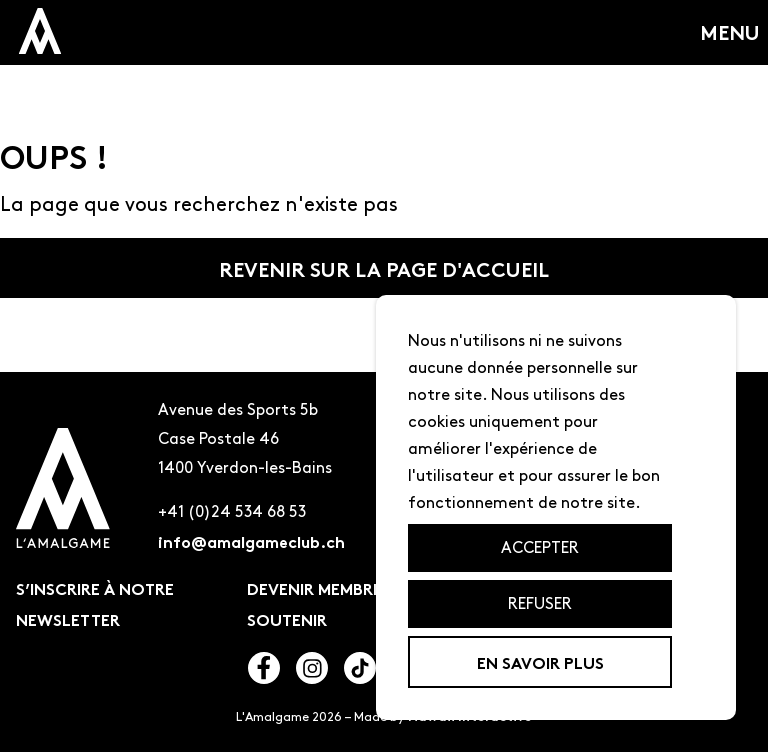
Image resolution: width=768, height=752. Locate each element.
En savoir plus (540, 661)
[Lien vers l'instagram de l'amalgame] (312, 672)
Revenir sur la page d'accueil (384, 268)
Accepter (540, 547)
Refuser (540, 603)
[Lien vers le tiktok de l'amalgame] (360, 672)
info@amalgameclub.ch (251, 540)
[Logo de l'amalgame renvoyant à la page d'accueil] (63, 492)
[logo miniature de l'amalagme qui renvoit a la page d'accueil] (40, 31)
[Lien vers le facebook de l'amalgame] (264, 672)
